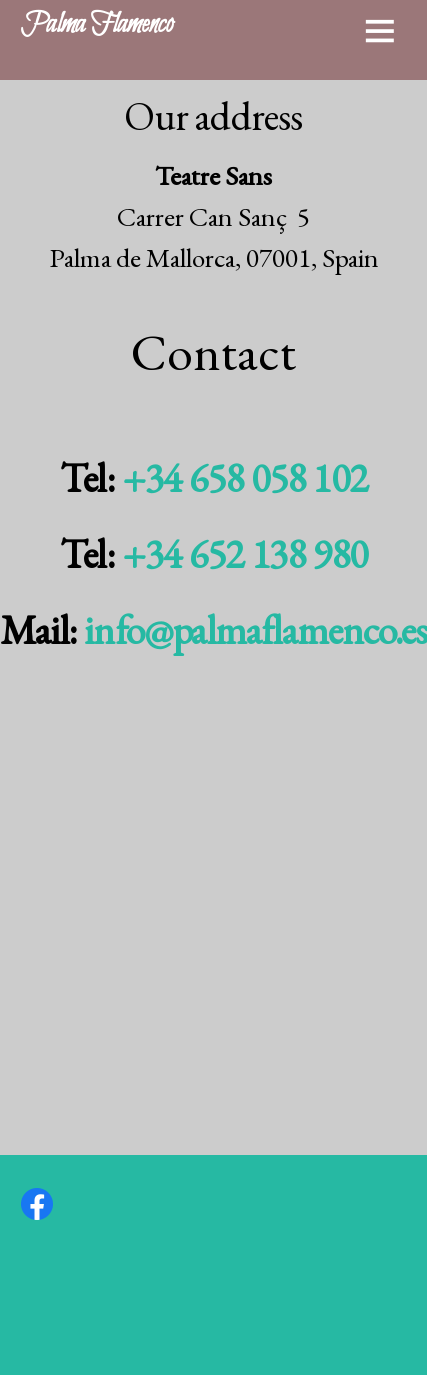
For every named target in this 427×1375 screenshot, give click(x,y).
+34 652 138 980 (244, 554)
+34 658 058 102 (244, 478)
